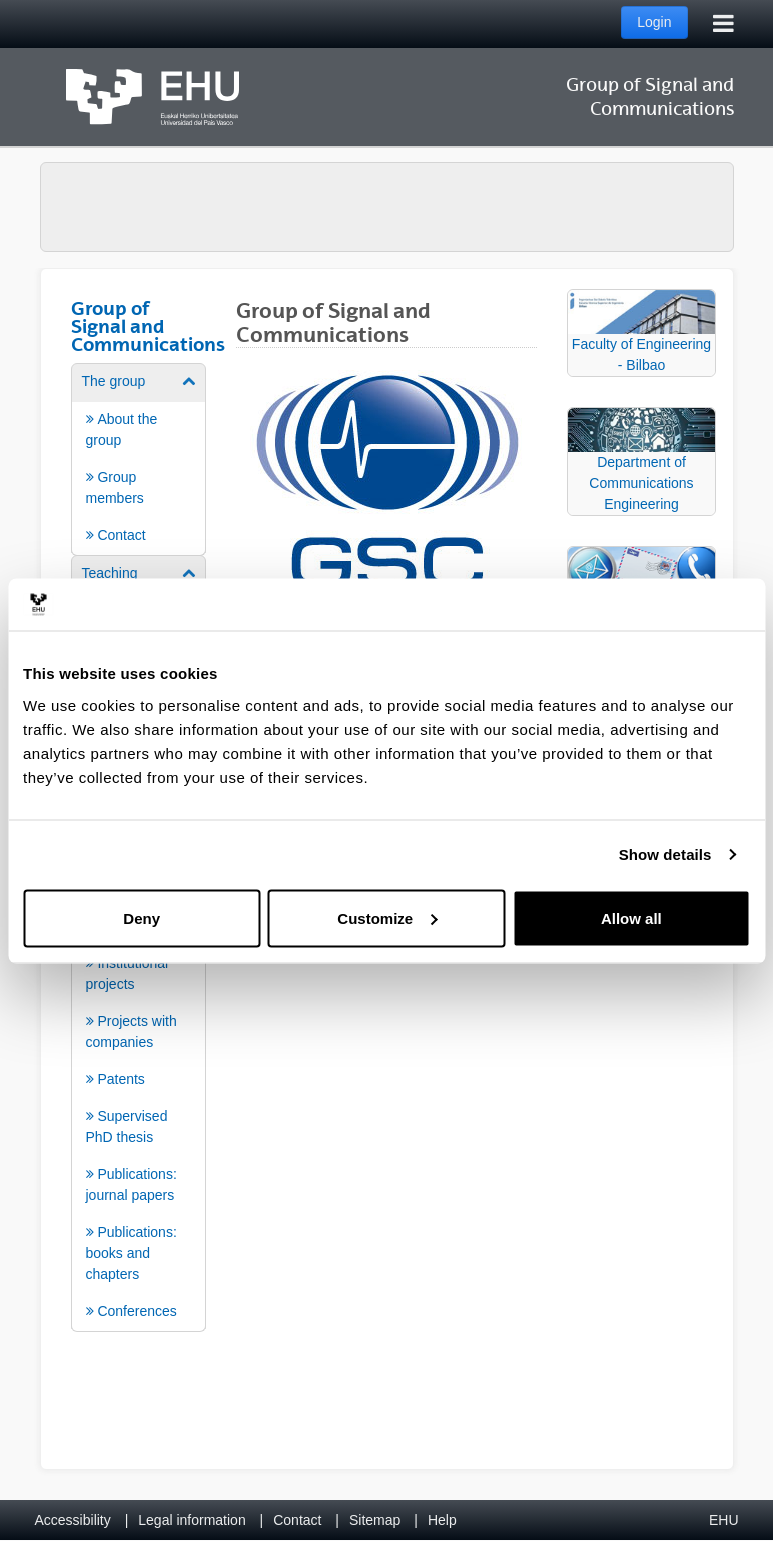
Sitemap (374, 1520)
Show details (665, 854)
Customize (387, 917)
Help (442, 1520)
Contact (297, 1520)
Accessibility (73, 1520)
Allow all (631, 917)
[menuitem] (139, 458)
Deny (141, 917)
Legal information (191, 1520)
